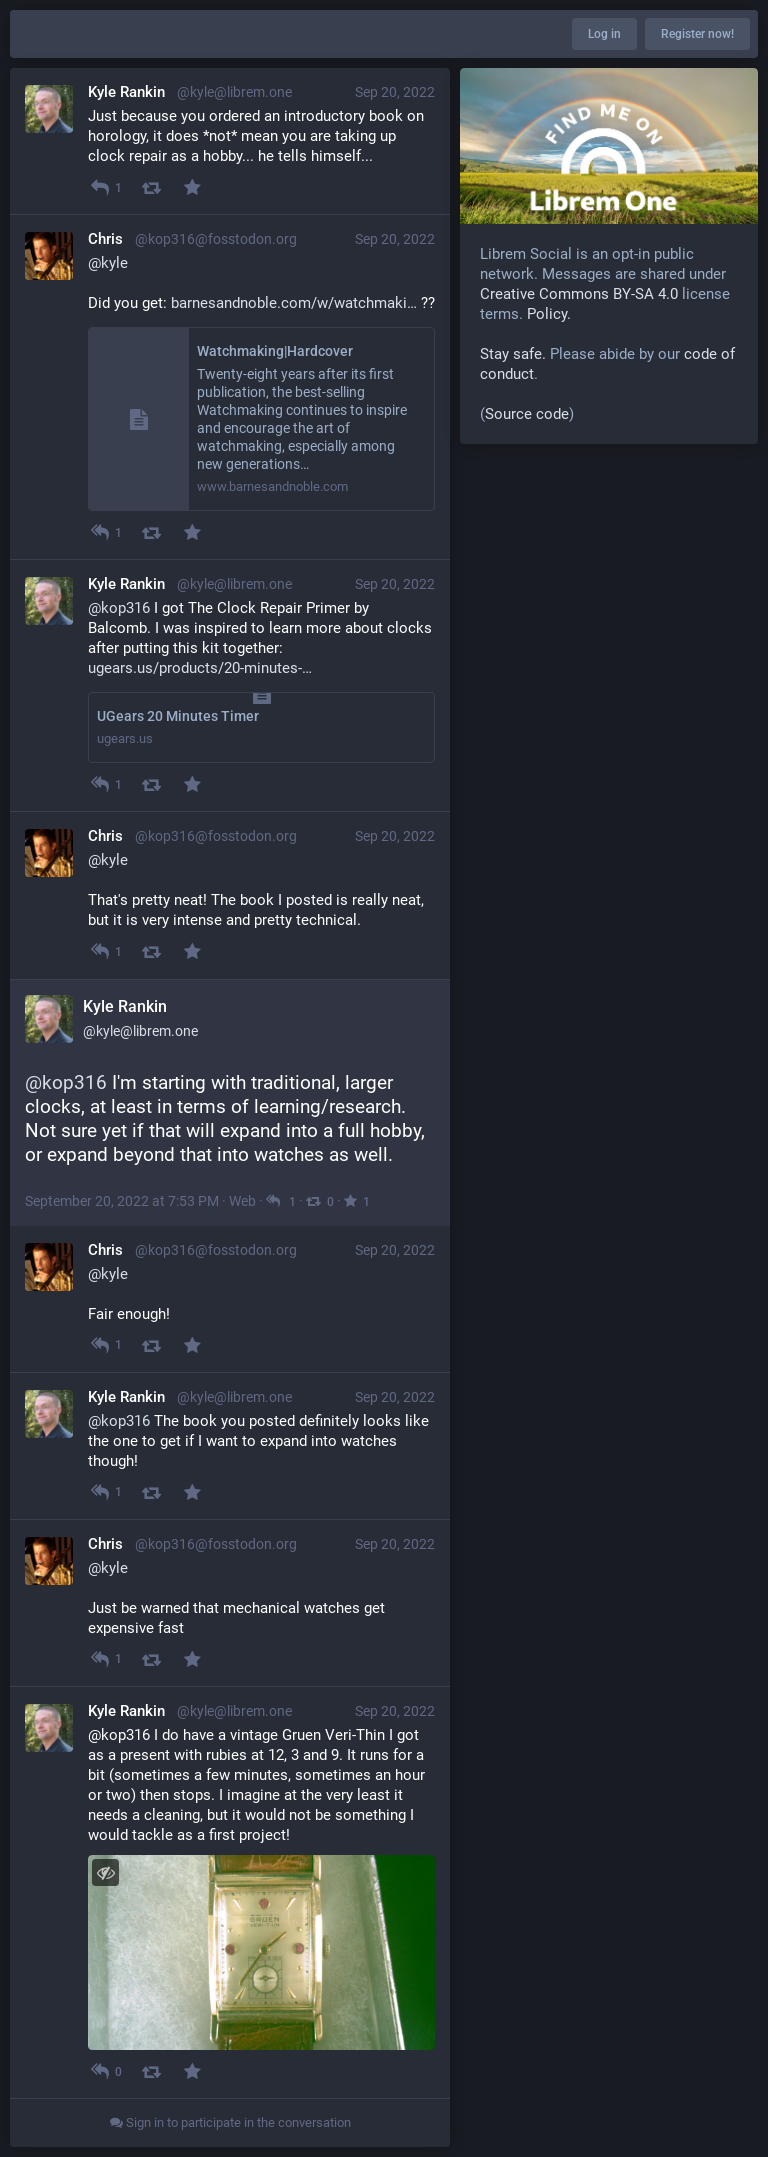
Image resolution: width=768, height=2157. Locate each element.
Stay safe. (513, 354)
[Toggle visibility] (105, 1872)
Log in (604, 34)
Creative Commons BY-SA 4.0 (579, 294)
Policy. (549, 314)
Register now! (697, 34)
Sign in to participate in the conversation (230, 2122)
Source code (527, 414)
